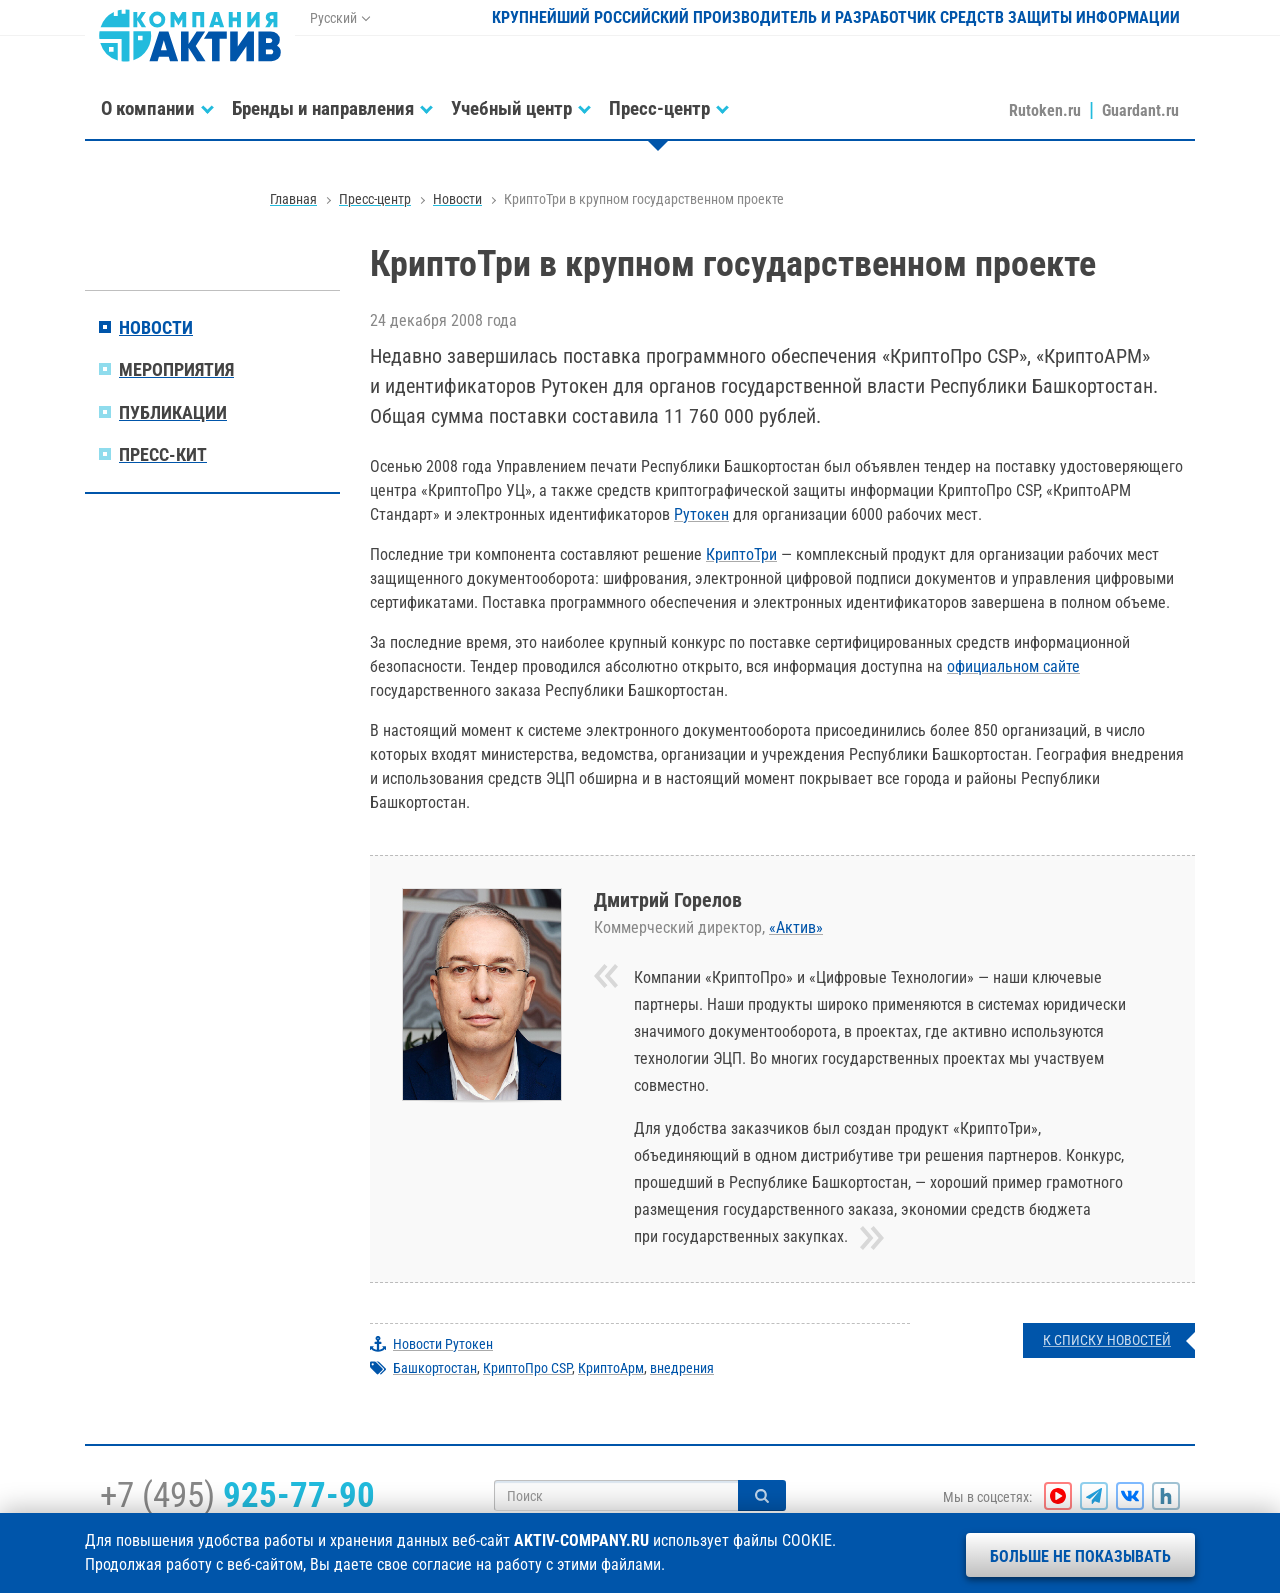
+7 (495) (237, 1495)
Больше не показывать (1080, 1556)
